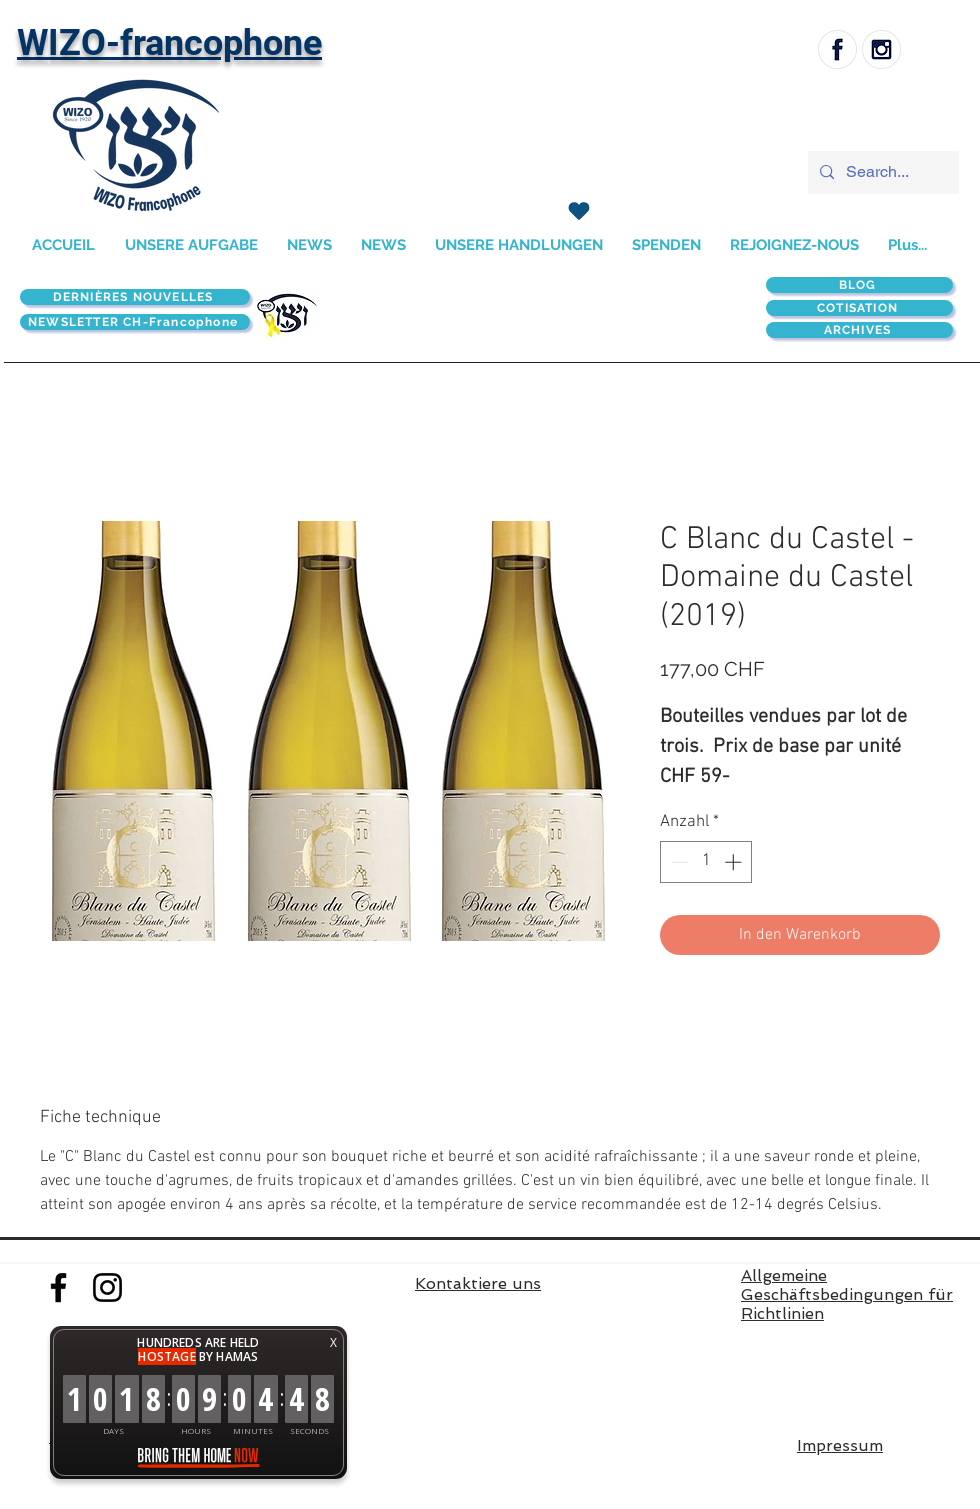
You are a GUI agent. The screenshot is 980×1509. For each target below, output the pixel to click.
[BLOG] (859, 285)
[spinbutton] (706, 862)
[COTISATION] (859, 308)
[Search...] (881, 172)
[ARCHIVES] (859, 330)
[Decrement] (678, 862)
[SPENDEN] (578, 211)
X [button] (333, 1342)
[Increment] (735, 862)
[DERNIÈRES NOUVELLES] (135, 297)
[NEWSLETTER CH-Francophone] (135, 322)
